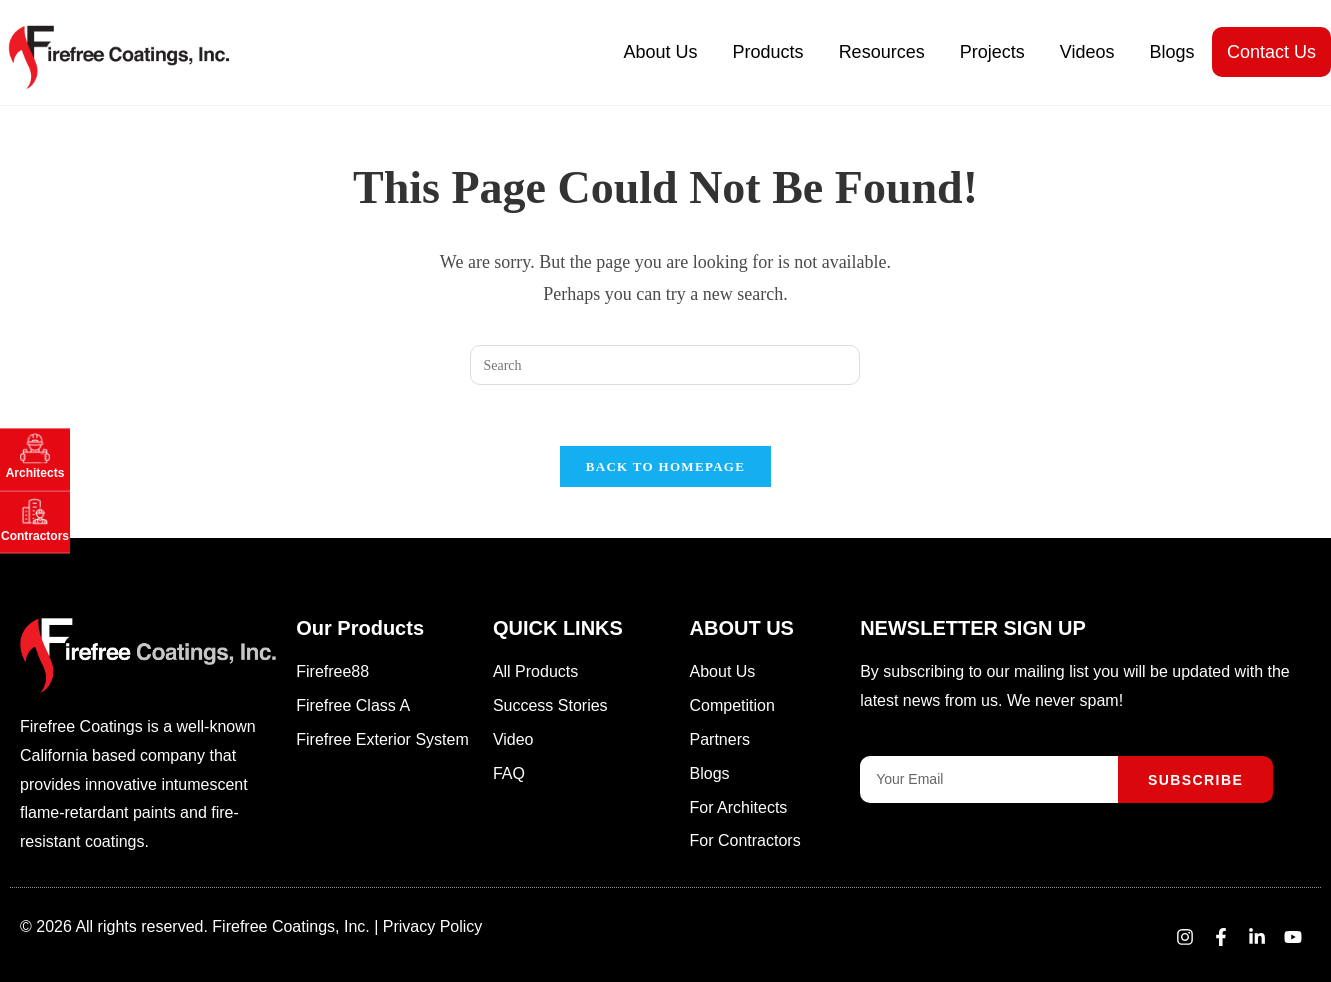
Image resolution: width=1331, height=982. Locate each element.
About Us (661, 52)
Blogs (1171, 52)
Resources (882, 52)
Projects (992, 52)
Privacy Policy (433, 926)
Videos (1087, 52)
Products (768, 52)
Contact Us (1271, 52)
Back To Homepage (665, 466)
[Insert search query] (665, 365)
